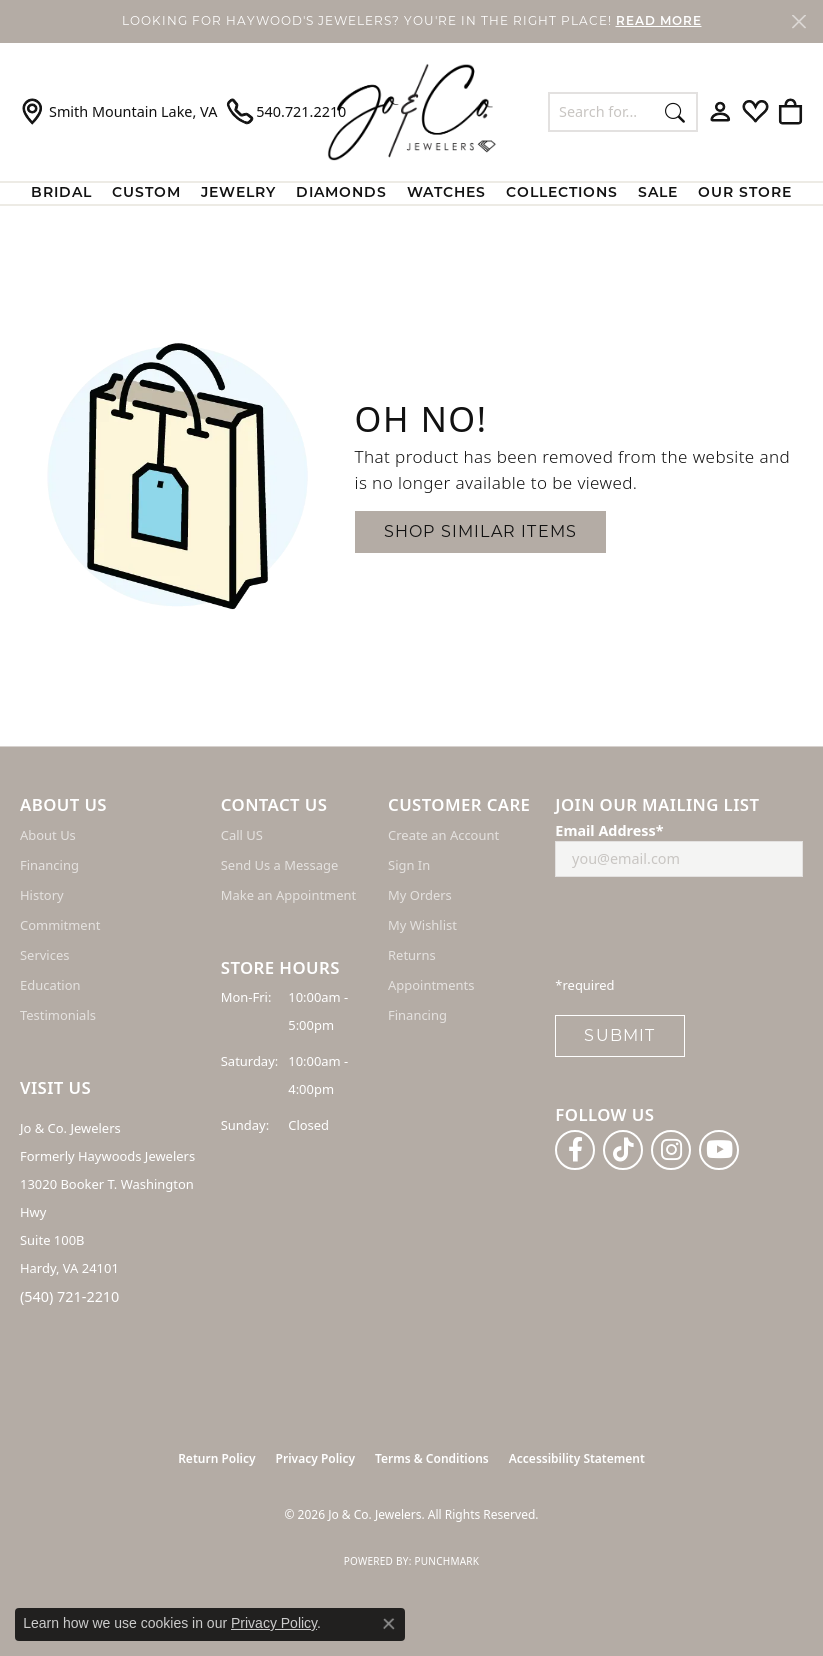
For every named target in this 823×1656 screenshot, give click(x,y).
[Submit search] (675, 112)
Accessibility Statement (577, 1458)
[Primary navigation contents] (411, 193)
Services (44, 955)
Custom (146, 193)
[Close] (798, 21)
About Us (48, 835)
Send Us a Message (279, 865)
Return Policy (216, 1458)
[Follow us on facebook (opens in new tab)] (575, 1150)
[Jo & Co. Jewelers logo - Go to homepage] (412, 111)
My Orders (420, 895)
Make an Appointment (288, 895)
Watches (446, 193)
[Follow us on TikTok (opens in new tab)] (623, 1150)
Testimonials (58, 1015)
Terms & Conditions (432, 1458)
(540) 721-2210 (69, 1296)
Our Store (745, 193)
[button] (720, 112)
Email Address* (609, 830)
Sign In (409, 865)
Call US (242, 835)
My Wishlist (422, 925)
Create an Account (443, 835)
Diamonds (341, 193)
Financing (49, 865)
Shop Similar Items (481, 531)
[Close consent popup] (389, 1624)
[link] (118, 112)
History (42, 895)
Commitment (60, 925)
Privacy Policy (315, 1458)
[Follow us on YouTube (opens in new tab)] (719, 1150)
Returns (412, 955)
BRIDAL (61, 193)
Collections (562, 193)
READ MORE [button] (659, 22)
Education (50, 985)
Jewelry (238, 193)
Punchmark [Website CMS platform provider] (446, 1561)
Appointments (431, 985)
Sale (658, 193)
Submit (619, 1035)
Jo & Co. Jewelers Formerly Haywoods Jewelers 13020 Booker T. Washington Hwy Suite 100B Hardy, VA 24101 (107, 1198)
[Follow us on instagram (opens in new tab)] (671, 1150)
